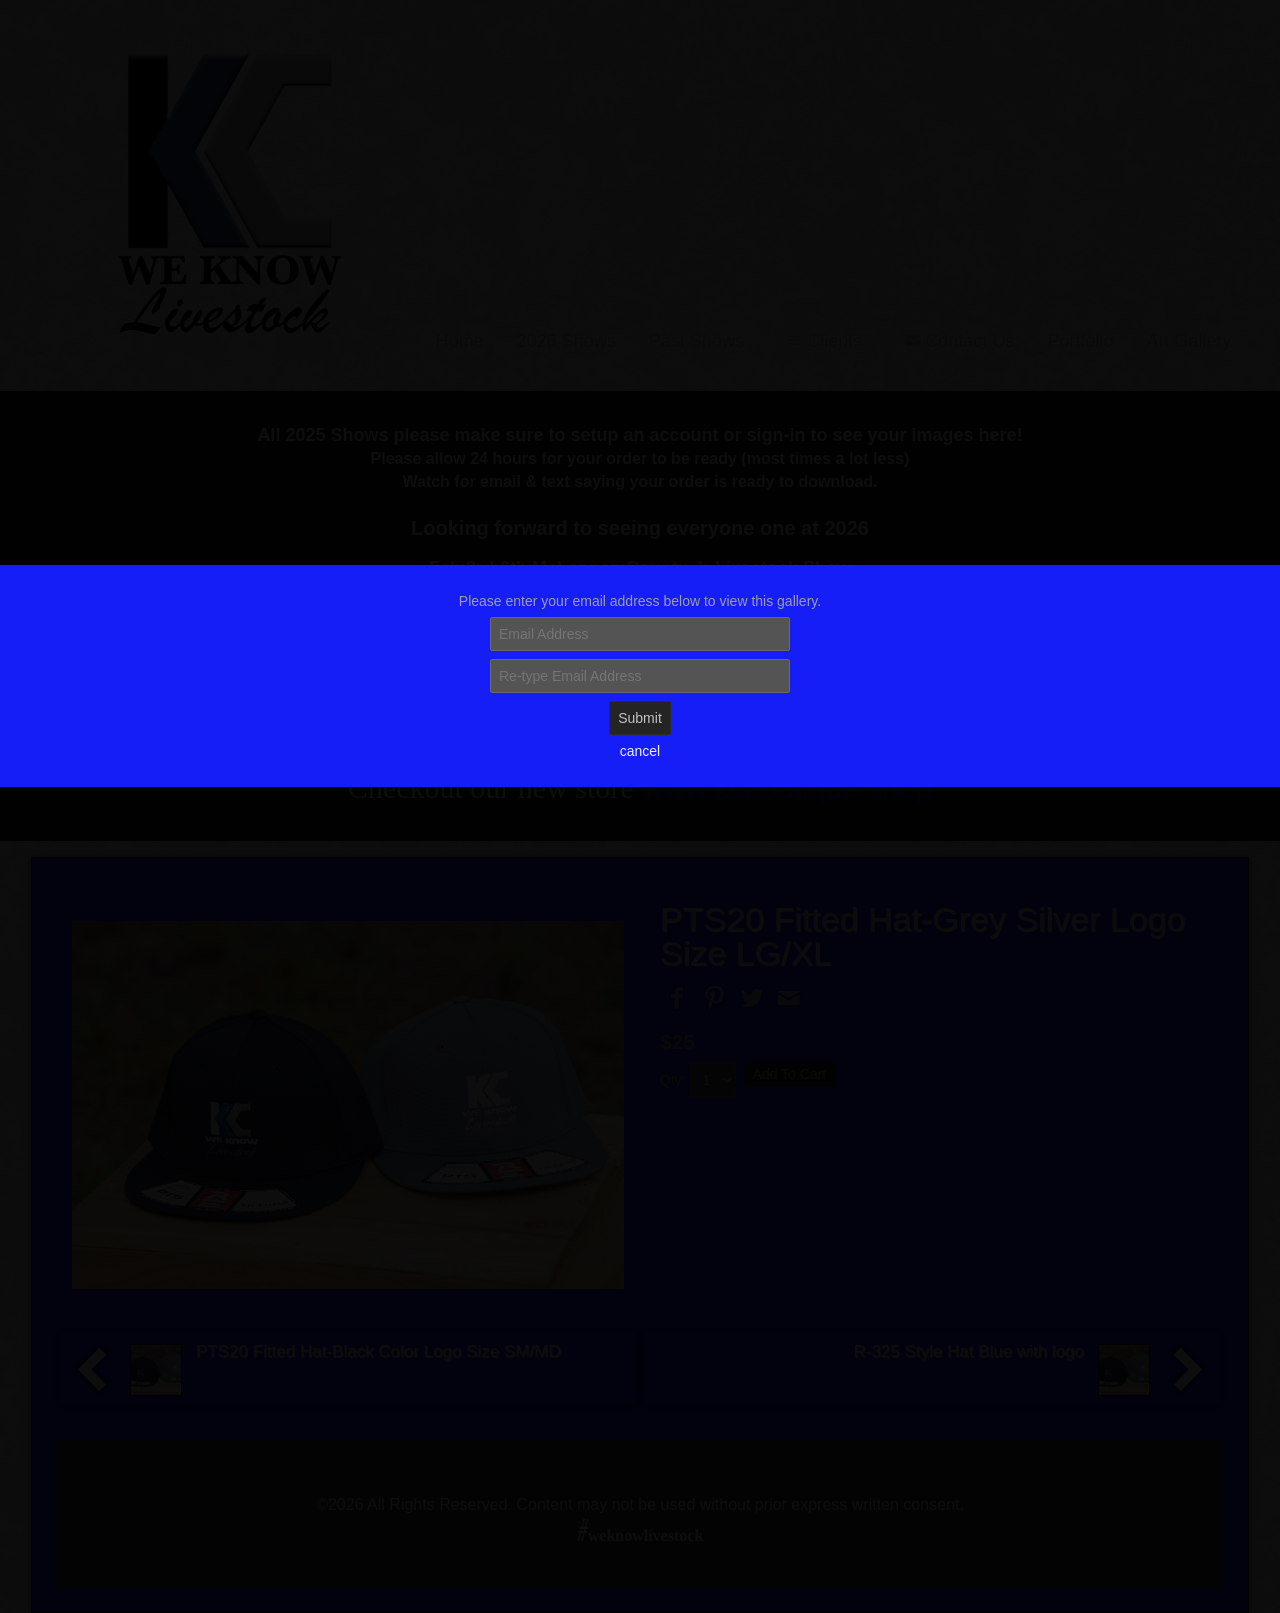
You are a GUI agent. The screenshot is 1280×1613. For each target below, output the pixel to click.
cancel (640, 751)
